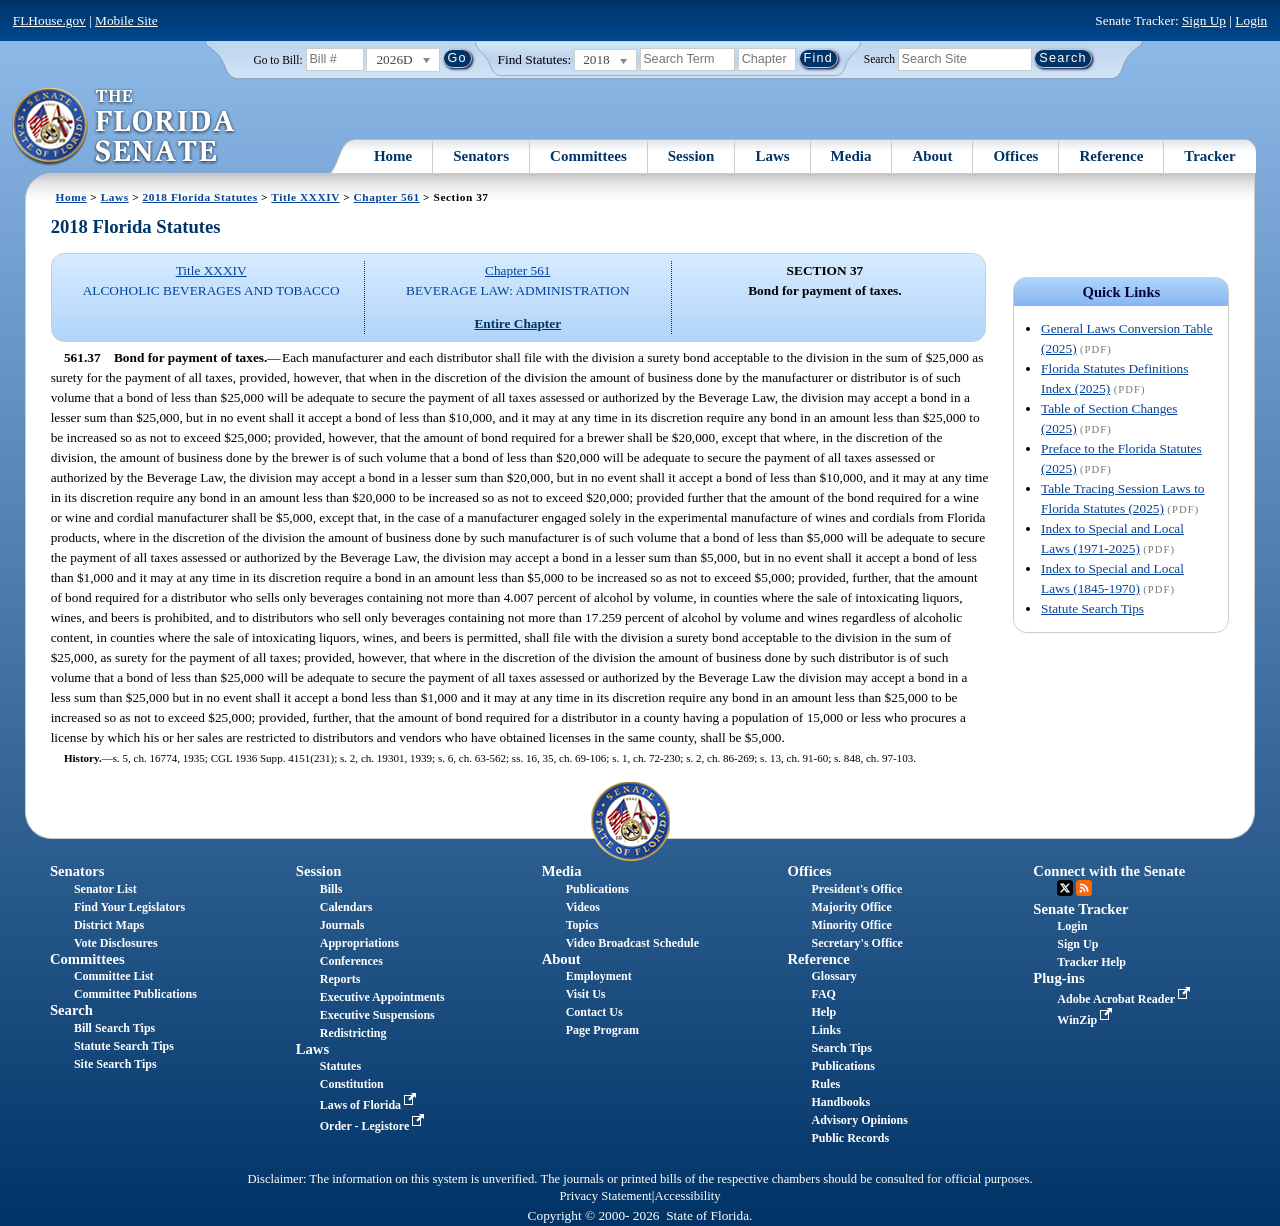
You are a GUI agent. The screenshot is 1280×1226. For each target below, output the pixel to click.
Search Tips (841, 1048)
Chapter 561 (387, 197)
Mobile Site (126, 20)
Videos (583, 907)
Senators (481, 156)
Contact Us (594, 1012)
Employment (599, 976)
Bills (331, 889)
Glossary (833, 976)
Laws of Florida (370, 1105)
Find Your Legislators (129, 907)
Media (851, 156)
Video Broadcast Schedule (632, 943)
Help (823, 1012)
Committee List (114, 976)
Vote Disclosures (116, 943)
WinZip (1086, 1020)
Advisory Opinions (859, 1120)
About (932, 156)
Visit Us (586, 994)
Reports (340, 979)
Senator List (105, 889)
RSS (1084, 888)
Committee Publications (135, 994)
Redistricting (353, 1033)
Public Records (850, 1138)
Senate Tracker (1080, 909)
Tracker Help (1091, 962)
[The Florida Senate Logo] (124, 127)
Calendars (346, 907)
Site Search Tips (115, 1064)
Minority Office (851, 925)
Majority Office (851, 907)
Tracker (1209, 156)
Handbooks (840, 1102)
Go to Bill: (277, 60)
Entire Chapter (517, 323)
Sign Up (1204, 20)
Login (1251, 20)
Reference (1111, 156)
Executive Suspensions (377, 1015)
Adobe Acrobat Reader (1125, 999)
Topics (582, 925)
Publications (597, 889)
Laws (772, 156)
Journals (342, 925)
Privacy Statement (605, 1196)
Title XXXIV (305, 197)
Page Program (602, 1030)
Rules (825, 1084)
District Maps (109, 925)
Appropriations (359, 943)
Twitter (1065, 888)
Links (825, 1030)
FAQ (823, 994)
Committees (588, 156)
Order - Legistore (374, 1126)
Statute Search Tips (1092, 608)
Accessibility (688, 1196)
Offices (1015, 156)
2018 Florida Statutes (200, 197)
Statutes (340, 1066)
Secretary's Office (856, 943)
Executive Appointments (382, 997)
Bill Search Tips (114, 1028)
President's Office (856, 889)
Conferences (351, 961)
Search (879, 58)
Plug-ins (1058, 978)
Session (691, 156)
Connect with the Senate (1109, 871)
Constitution (352, 1084)
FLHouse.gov (49, 20)
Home (393, 156)
